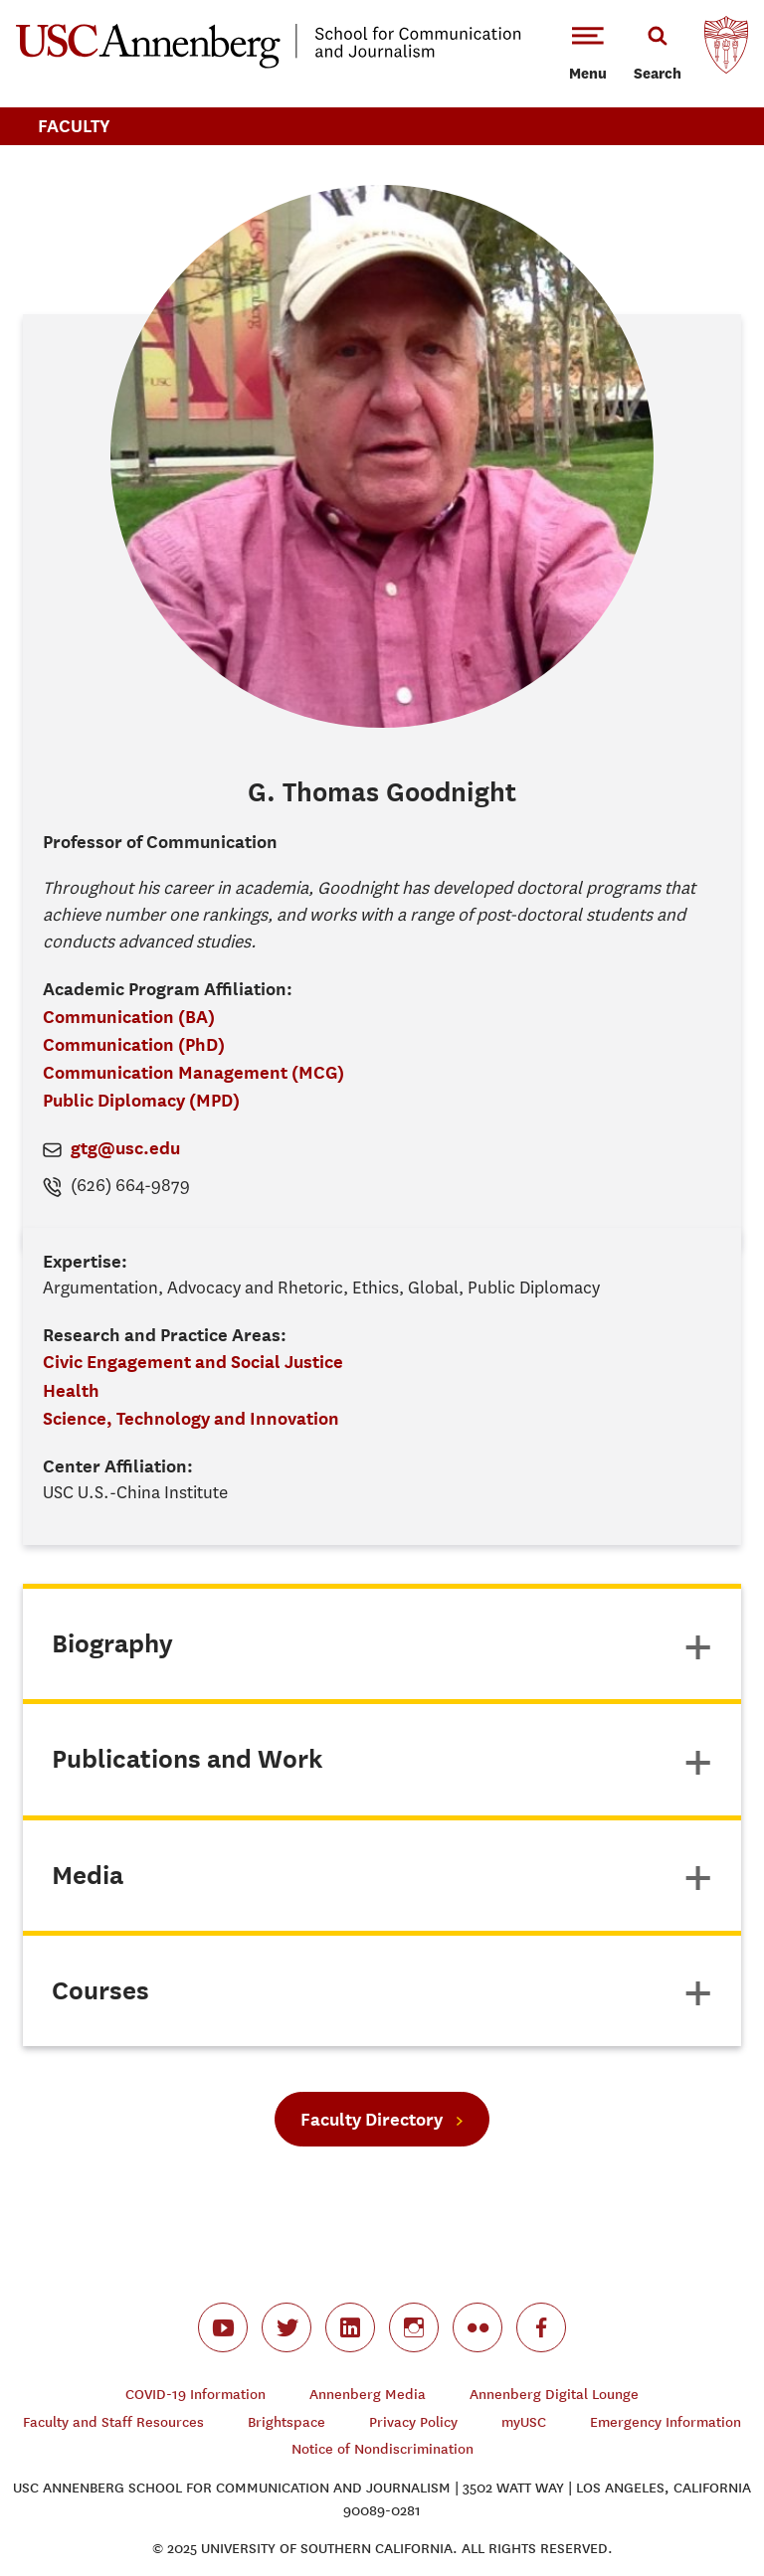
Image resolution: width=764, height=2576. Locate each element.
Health (71, 1390)
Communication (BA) (129, 1016)
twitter (286, 2327)
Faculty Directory (371, 2119)
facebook (541, 2327)
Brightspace (286, 2422)
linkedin (350, 2327)
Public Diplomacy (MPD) (141, 1100)
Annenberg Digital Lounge (554, 2394)
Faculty (74, 125)
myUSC (523, 2422)
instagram (414, 2327)
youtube (223, 2327)
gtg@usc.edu (125, 1147)
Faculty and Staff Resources (113, 2422)
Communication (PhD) (134, 1044)
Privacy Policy (413, 2422)
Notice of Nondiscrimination (382, 2449)
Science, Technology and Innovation (191, 1418)
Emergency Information (665, 2422)
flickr (477, 2327)
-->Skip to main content (96, 0)
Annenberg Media (367, 2394)
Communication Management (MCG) (193, 1072)
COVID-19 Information (195, 2394)
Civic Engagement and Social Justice (193, 1361)
